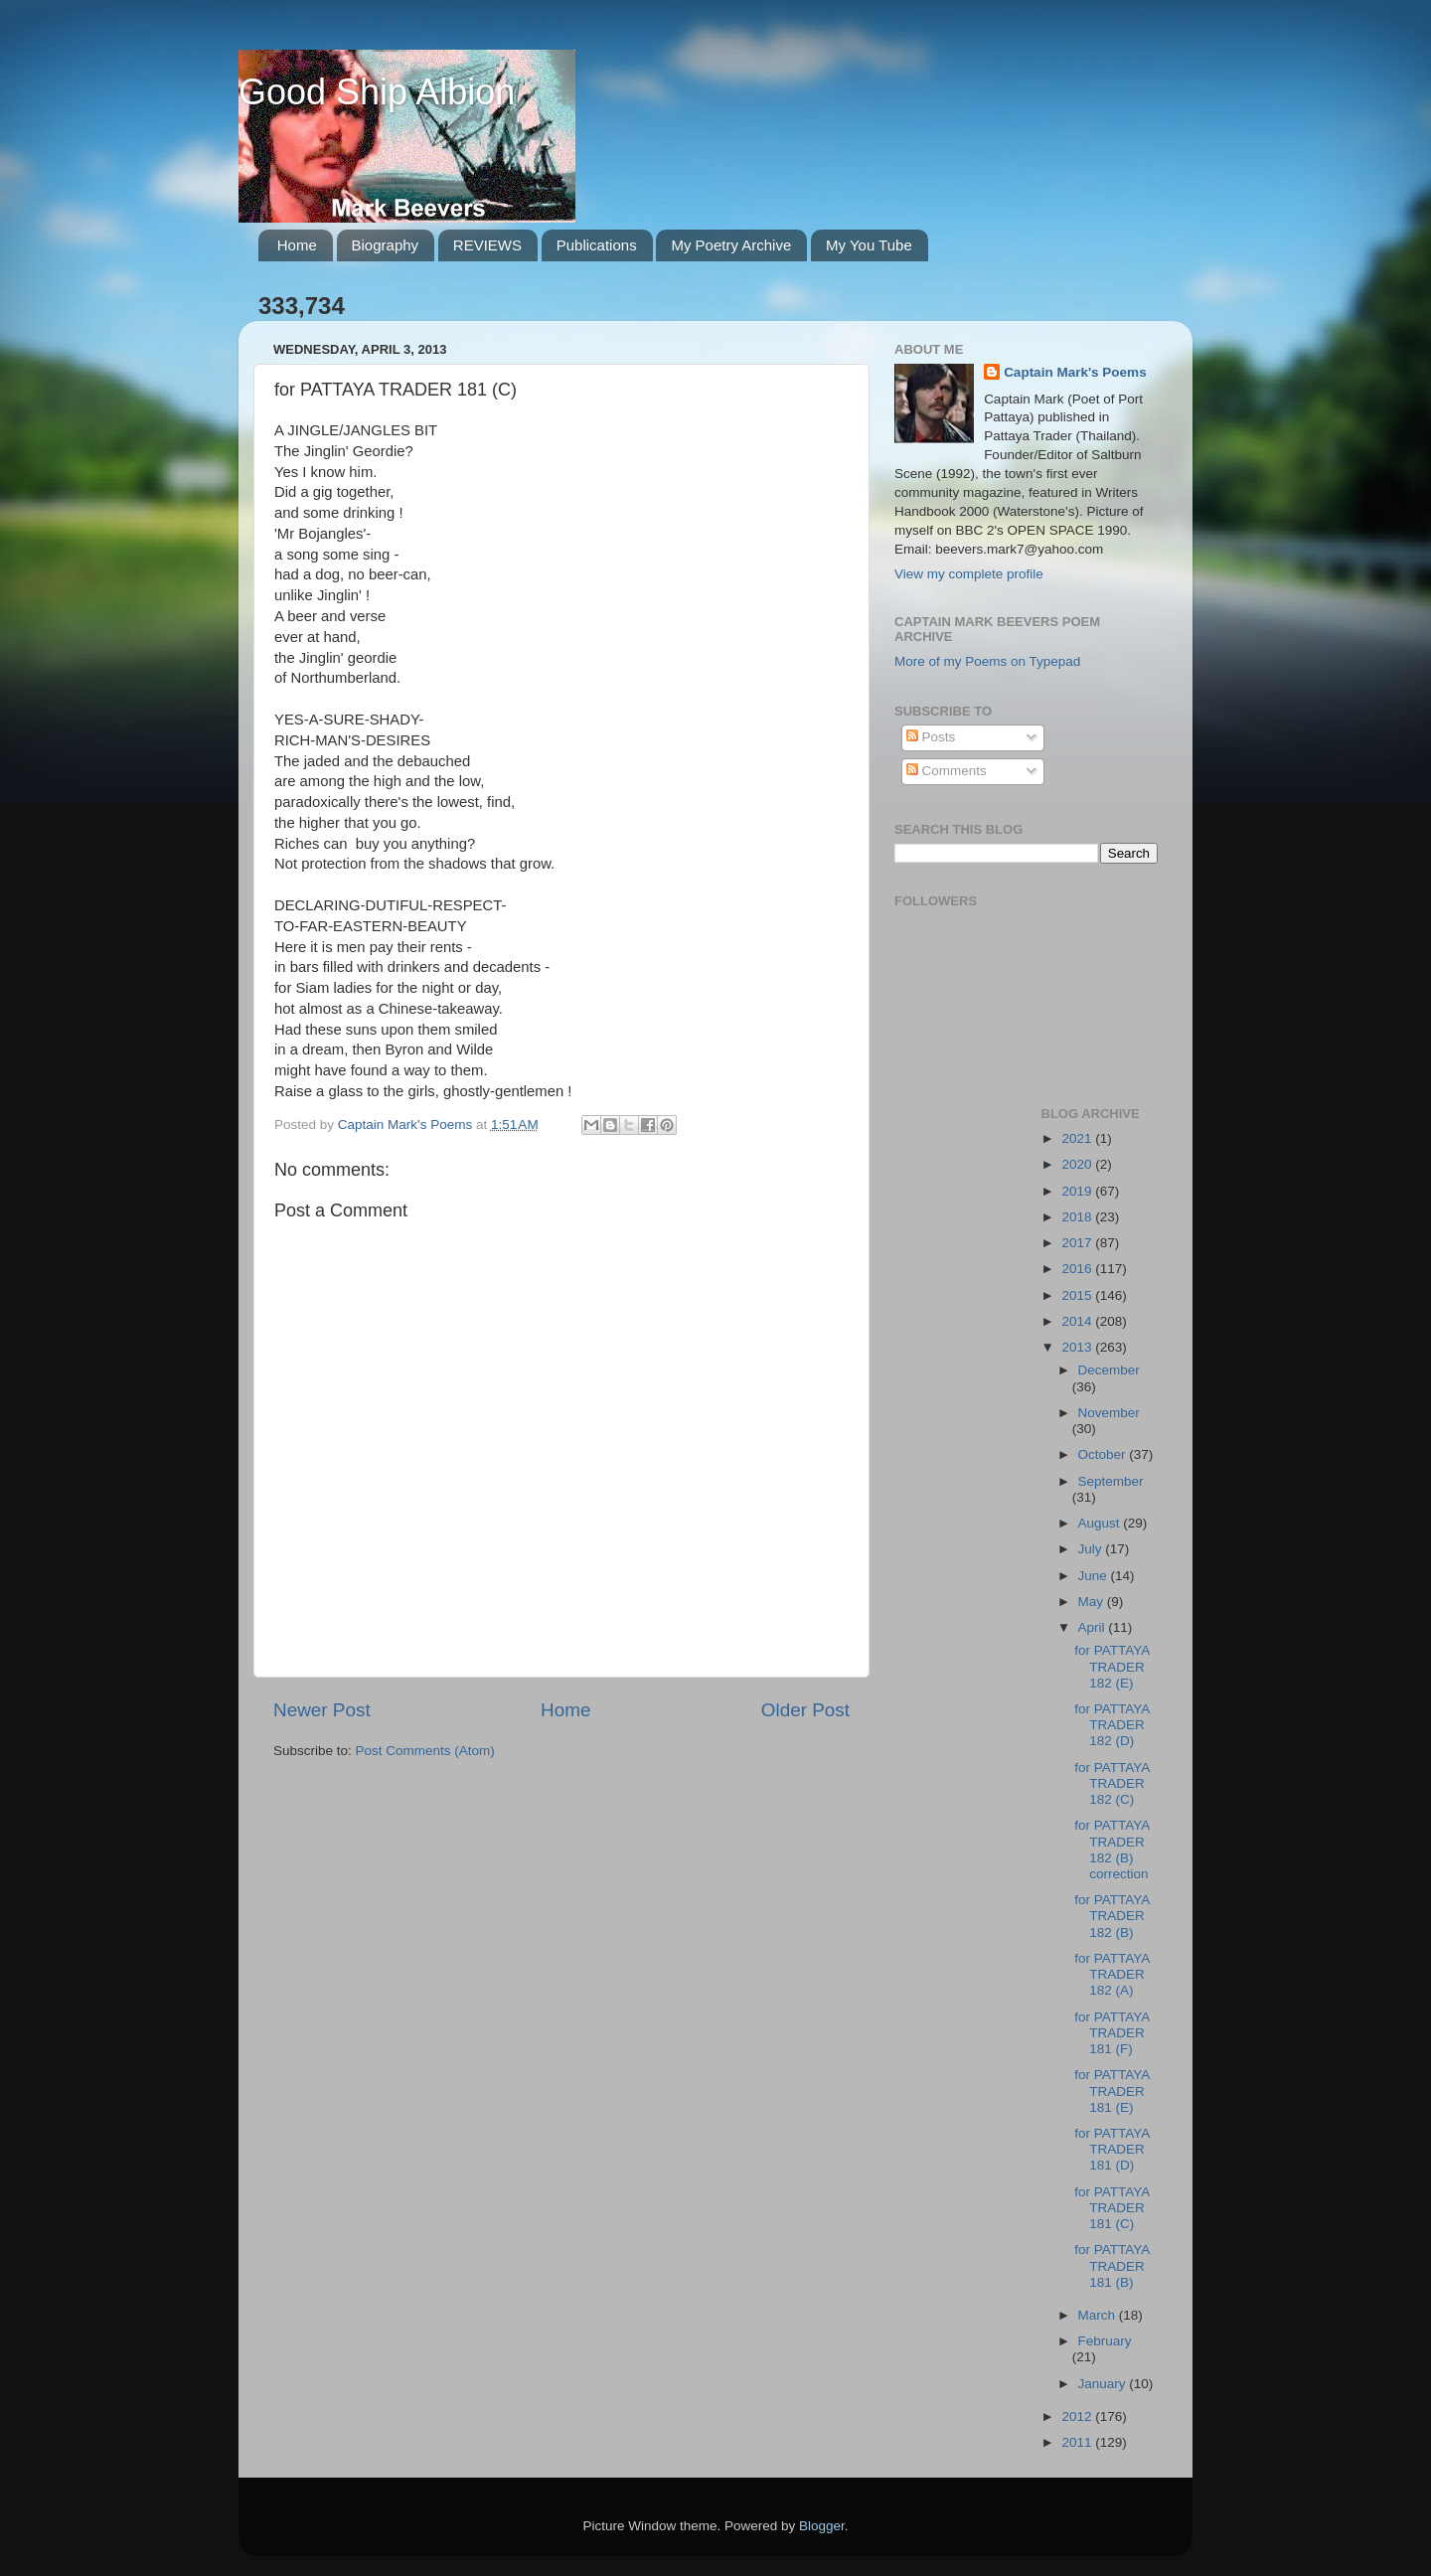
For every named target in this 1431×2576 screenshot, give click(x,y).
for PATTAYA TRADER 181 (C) (1111, 2207)
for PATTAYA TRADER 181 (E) (1111, 2090)
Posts (931, 736)
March (1098, 2315)
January (1104, 2383)
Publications (596, 245)
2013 (1078, 1347)
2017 (1078, 1242)
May (1092, 1601)
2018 (1078, 1216)
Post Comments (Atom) (425, 1750)
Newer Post (322, 1709)
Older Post (805, 1709)
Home (297, 245)
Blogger (822, 2525)
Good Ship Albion (376, 92)
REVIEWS (487, 245)
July (1092, 1548)
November (1109, 1412)
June (1094, 1575)
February (1105, 2341)
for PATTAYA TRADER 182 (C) (1111, 1783)
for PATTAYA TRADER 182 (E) (1111, 1666)
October (1104, 1454)
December (1109, 1370)
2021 (1078, 1138)
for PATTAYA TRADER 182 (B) (1111, 1915)
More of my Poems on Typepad (987, 661)
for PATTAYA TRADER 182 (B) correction (1111, 1849)
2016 (1078, 1268)
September (1111, 1481)
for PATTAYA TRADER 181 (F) (1111, 2033)
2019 (1078, 1191)
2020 (1078, 1164)
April (1093, 1627)
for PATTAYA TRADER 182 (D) (1111, 1724)
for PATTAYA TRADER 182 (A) (1111, 1974)
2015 (1078, 1295)
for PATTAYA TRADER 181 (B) (1111, 2265)
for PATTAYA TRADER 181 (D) (1111, 2149)
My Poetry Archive (731, 245)
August (1101, 1523)
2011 (1078, 2442)
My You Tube (869, 245)
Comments (946, 770)
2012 (1078, 2416)
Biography (385, 245)
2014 (1078, 1321)
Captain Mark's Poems (1075, 372)
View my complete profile (968, 573)
